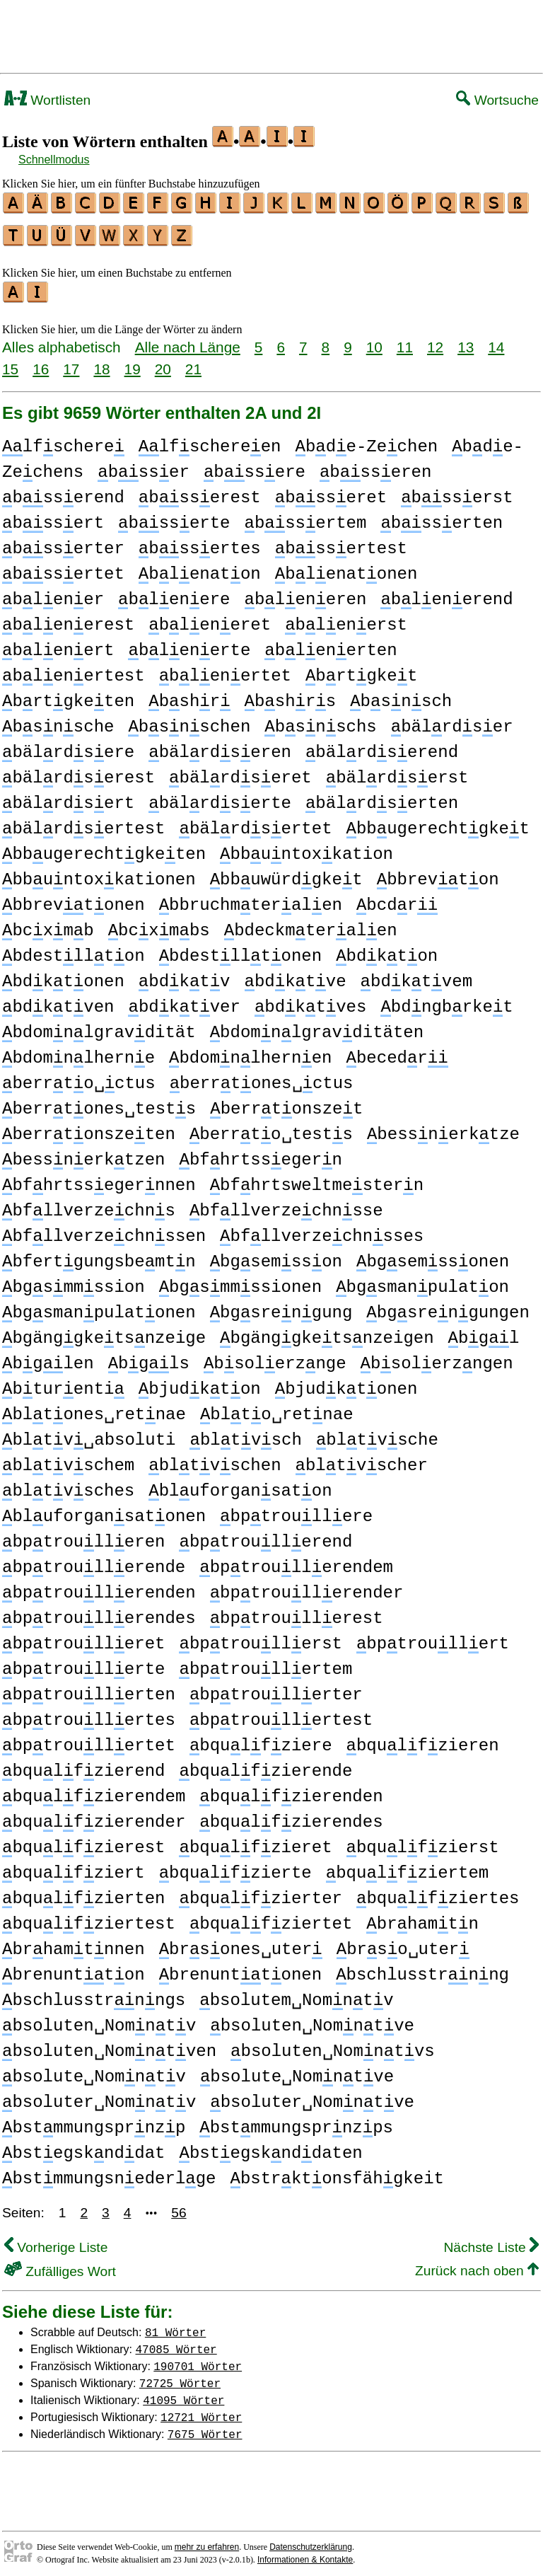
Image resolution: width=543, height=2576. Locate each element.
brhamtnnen (73, 1943)
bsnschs (320, 720)
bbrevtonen (73, 899)
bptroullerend (265, 1535)
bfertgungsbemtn (99, 1255)
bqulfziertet (270, 1917)
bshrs (291, 695)
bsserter (63, 542)
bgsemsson (276, 1255)
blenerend (446, 593)
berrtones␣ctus (262, 1077)
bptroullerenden (99, 1586)
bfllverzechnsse (286, 1204)
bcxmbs (159, 924)
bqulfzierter (260, 1892)
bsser (143, 466)
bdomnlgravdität (99, 1026)
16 (41, 362)
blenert (58, 644)
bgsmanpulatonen (99, 1306)
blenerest (68, 618)
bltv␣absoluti (88, 1433)
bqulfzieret (255, 1841)
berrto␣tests (271, 1128)
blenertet (225, 669)
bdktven (58, 1000)
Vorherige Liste (55, 2241)
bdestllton (73, 949)
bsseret (331, 491)
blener (53, 593)
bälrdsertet (255, 822)
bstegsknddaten (270, 2147)
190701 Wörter (197, 2359)
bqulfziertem (407, 1866)
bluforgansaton (240, 1484)
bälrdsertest (83, 822)
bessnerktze (443, 1128)
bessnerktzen (83, 1153)
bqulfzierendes (291, 1815)
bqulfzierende (265, 1765)
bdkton (387, 949)
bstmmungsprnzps (296, 2121)
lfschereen (210, 440)
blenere (174, 593)
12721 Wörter (201, 2410)
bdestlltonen (240, 949)
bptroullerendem (296, 1561)
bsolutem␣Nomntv (296, 1994)
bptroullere (296, 1510)
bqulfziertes (437, 1892)
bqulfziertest (88, 1917)
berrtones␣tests (99, 1102)
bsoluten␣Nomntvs (332, 2045)
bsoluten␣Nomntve (312, 2019)
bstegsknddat (83, 2147)
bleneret (209, 618)
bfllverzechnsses (322, 1230)
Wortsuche (497, 100)
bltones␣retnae (94, 1408)
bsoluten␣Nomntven (109, 2045)
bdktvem (416, 975)
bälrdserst (397, 771)
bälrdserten (381, 797)
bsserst (457, 491)
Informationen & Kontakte (305, 2553)
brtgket (361, 669)
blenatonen (346, 567)
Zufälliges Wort (60, 2265)
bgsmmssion (73, 1281)
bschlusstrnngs (93, 1994)
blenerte (189, 644)
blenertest (73, 669)
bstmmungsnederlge (109, 2172)
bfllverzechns (88, 1204)
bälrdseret (240, 771)
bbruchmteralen (250, 899)
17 (71, 362)
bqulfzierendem (93, 1790)
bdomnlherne (78, 1051)
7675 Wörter (205, 2427)
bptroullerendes (99, 1612)
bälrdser (452, 720)
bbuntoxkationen (99, 873)
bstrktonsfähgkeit (336, 2172)
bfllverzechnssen (104, 1230)
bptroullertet (88, 1739)
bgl (484, 1332)
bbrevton (438, 873)
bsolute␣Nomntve (297, 2070)
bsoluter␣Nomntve (312, 2096)
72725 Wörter (180, 2376)
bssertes (200, 542)
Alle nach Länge (187, 341)
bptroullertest (281, 1714)
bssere (254, 466)
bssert (53, 517)
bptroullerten (88, 1688)
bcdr (397, 899)
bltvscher (362, 1459)
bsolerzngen (437, 1357)
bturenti (63, 1382)
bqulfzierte (235, 1866)
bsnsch (401, 695)
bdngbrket (446, 1000)
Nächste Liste (491, 2241)
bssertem (306, 517)
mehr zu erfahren (207, 2541)
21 (193, 362)
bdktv (184, 975)
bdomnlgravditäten (317, 1026)
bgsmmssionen (240, 1281)
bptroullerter (276, 1688)
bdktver (184, 1000)
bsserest (200, 491)
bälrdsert (68, 797)
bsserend (63, 491)
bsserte (174, 517)
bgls (148, 1357)
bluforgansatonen (104, 1510)
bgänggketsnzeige (104, 1332)
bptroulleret (83, 1637)
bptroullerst (260, 1637)
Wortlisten (47, 100)
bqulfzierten (83, 1892)
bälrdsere (68, 746)
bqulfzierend (83, 1765)
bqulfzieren (422, 1739)
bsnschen (189, 720)
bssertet (63, 567)
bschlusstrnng (422, 1968)
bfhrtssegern (260, 1153)
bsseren (375, 466)
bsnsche (58, 720)
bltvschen (214, 1459)
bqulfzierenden (291, 1790)
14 (496, 341)
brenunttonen (240, 1968)
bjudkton (200, 1382)
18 (101, 362)
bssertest (341, 542)
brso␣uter (403, 1943)
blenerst (346, 618)
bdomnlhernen (250, 1051)
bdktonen (63, 975)
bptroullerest (296, 1612)
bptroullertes (88, 1714)
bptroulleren (83, 1535)
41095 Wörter (183, 2393)
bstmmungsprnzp (93, 2121)
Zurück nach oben (477, 2264)
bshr (189, 695)
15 (10, 362)
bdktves (310, 1000)
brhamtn (422, 1917)
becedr (397, 1051)
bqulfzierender (93, 1815)
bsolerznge (275, 1357)
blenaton (200, 567)
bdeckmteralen (310, 924)
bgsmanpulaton (422, 1281)
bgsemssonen (432, 1255)
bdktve (295, 975)
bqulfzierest (83, 1841)
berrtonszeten (88, 1128)
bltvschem (68, 1459)
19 (132, 362)
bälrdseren (219, 746)
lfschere (63, 440)
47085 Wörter (176, 2342)
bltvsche (377, 1433)
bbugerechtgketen (104, 848)
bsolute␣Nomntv (94, 2070)
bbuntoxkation (306, 848)
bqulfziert (73, 1866)
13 (465, 341)
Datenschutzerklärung (310, 2541)
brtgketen (68, 695)
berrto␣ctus (79, 1077)
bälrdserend (381, 746)
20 (163, 362)
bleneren (306, 593)
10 (374, 341)
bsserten (441, 517)
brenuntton (73, 1968)
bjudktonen (346, 1382)
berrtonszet (286, 1102)
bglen (48, 1357)
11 (405, 341)
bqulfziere (260, 1739)
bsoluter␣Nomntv (99, 2096)
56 (178, 2206)
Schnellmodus (54, 160)
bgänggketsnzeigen (326, 1332)
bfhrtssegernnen (99, 1179)
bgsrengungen (447, 1306)
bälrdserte (219, 797)
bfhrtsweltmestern (317, 1179)
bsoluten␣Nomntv (99, 2019)
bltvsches (68, 1484)
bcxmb (48, 924)
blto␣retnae (277, 1408)
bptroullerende (93, 1561)
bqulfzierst (422, 1841)
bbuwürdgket (286, 873)
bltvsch (245, 1433)
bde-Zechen (367, 440)
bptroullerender (307, 1586)
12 (435, 341)
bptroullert (432, 1637)
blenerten (330, 644)
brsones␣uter (240, 1943)
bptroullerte (83, 1663)
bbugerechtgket (438, 822)
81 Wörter (175, 2325)
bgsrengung (281, 1306)
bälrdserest (78, 771)
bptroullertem (265, 1663)
